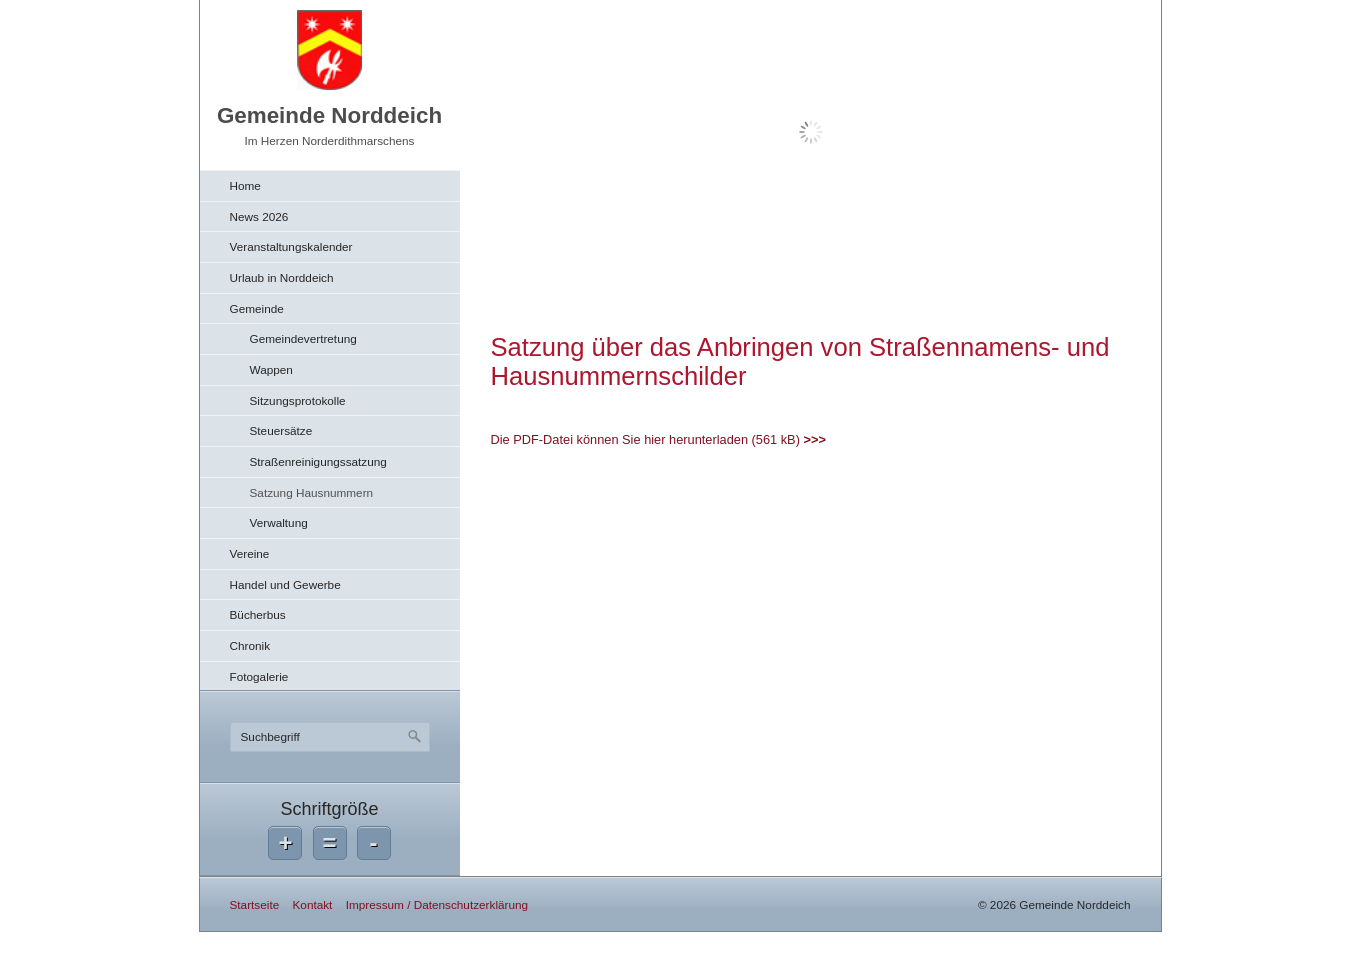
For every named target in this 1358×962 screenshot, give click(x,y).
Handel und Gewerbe (285, 584)
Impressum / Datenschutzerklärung (437, 904)
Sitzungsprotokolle (298, 400)
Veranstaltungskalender (291, 246)
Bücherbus (258, 614)
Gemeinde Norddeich (329, 115)
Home (245, 185)
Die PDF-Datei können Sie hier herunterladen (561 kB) (645, 439)
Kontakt (312, 904)
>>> (814, 439)
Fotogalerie (259, 676)
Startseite (255, 904)
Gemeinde (257, 308)
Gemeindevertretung (303, 338)
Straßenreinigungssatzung (318, 461)
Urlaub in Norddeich (282, 277)
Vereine (250, 553)
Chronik (250, 645)
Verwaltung (279, 522)
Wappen (271, 369)
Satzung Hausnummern (312, 492)
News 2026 (259, 216)
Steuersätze (281, 430)
